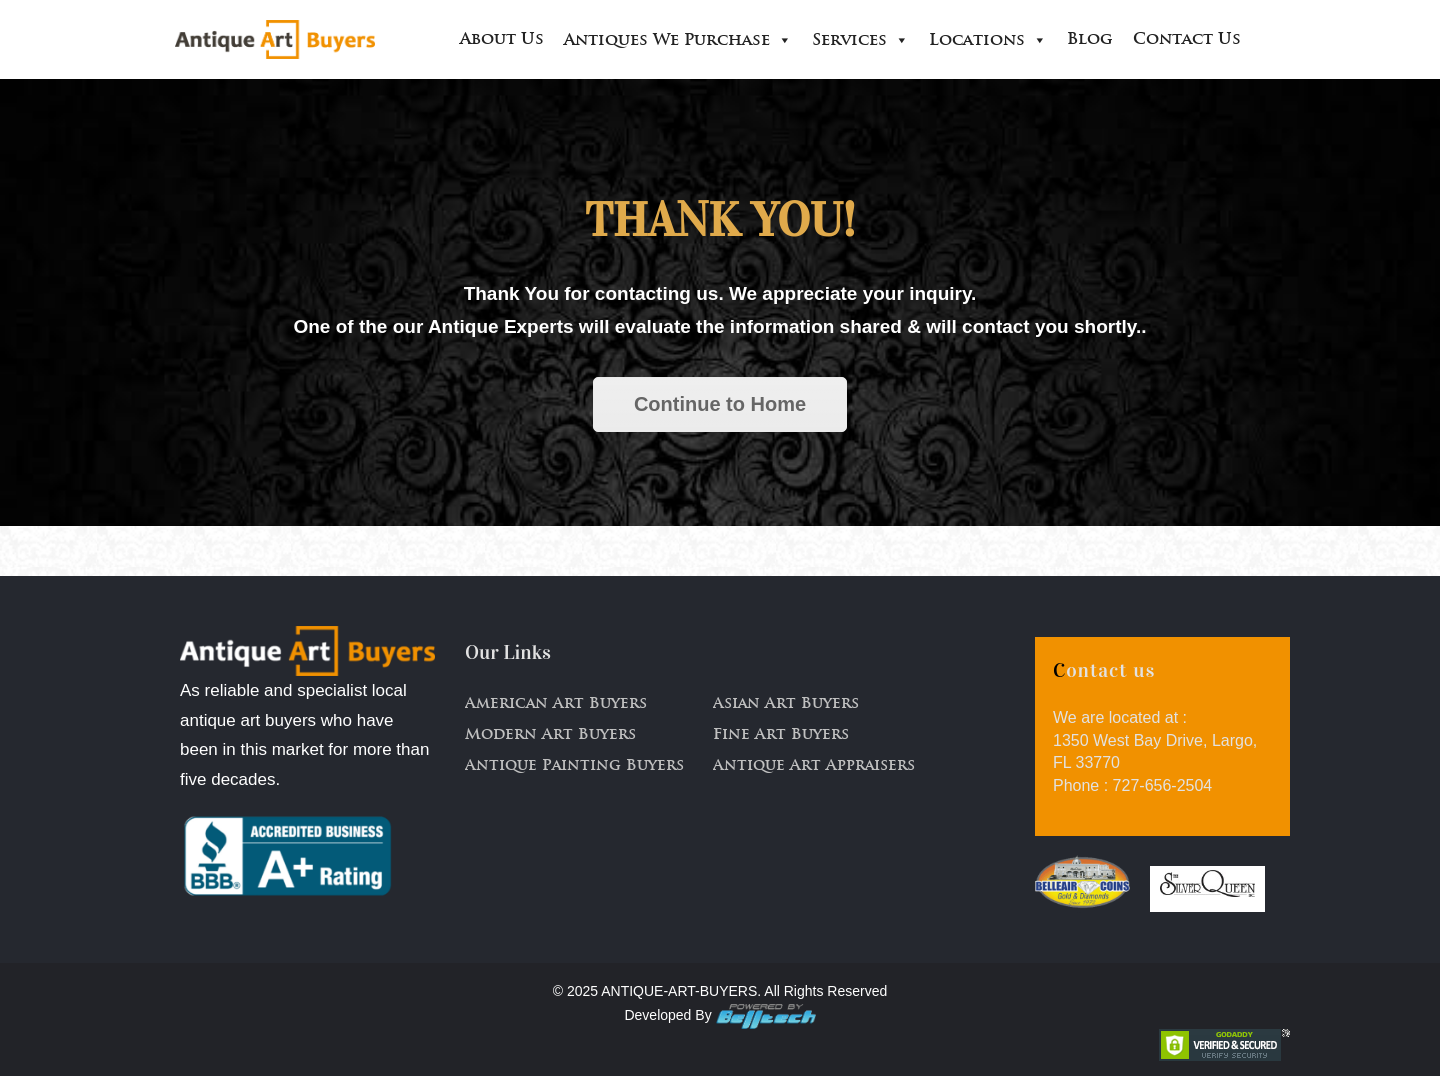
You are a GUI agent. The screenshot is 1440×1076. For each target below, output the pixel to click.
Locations (988, 40)
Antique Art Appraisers (814, 766)
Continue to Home (720, 404)
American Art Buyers (556, 704)
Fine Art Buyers (781, 735)
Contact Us (1187, 40)
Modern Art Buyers (550, 735)
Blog (1090, 40)
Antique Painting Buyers (574, 766)
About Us (502, 40)
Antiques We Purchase (678, 40)
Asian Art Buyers (786, 704)
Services (860, 40)
